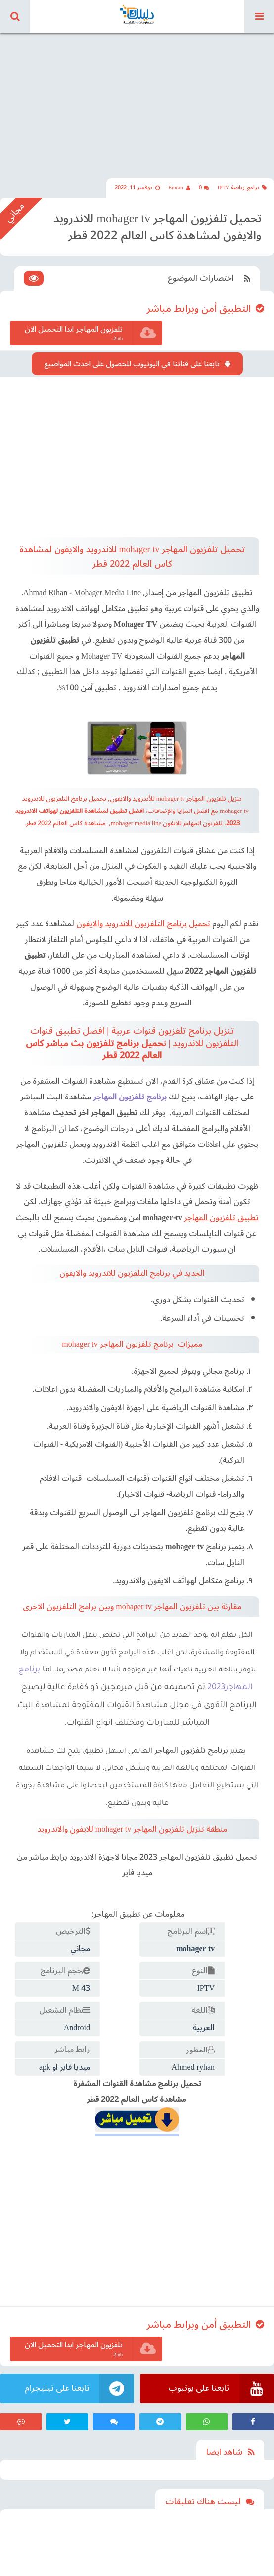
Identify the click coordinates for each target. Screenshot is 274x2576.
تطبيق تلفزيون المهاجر (221, 1217)
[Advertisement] (137, 99)
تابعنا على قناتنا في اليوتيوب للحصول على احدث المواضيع (132, 364)
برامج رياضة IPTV (242, 187)
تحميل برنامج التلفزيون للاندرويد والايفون (143, 923)
